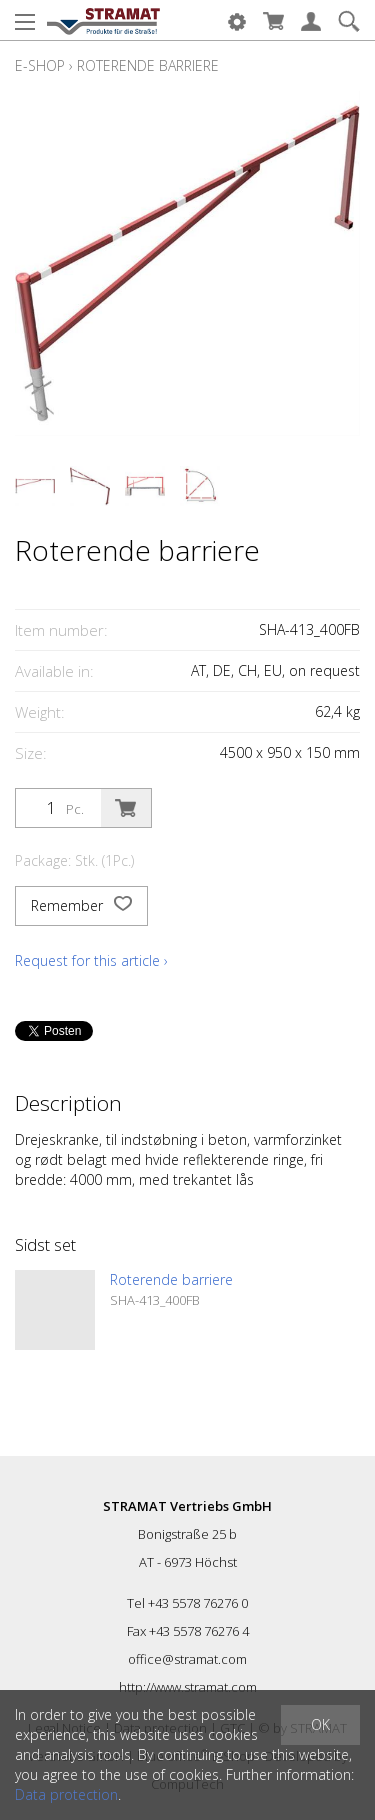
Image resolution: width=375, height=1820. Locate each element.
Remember (81, 906)
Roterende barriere (148, 65)
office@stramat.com (187, 1659)
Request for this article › (91, 960)
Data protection (66, 1794)
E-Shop (40, 65)
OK (320, 1724)
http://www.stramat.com (188, 1687)
